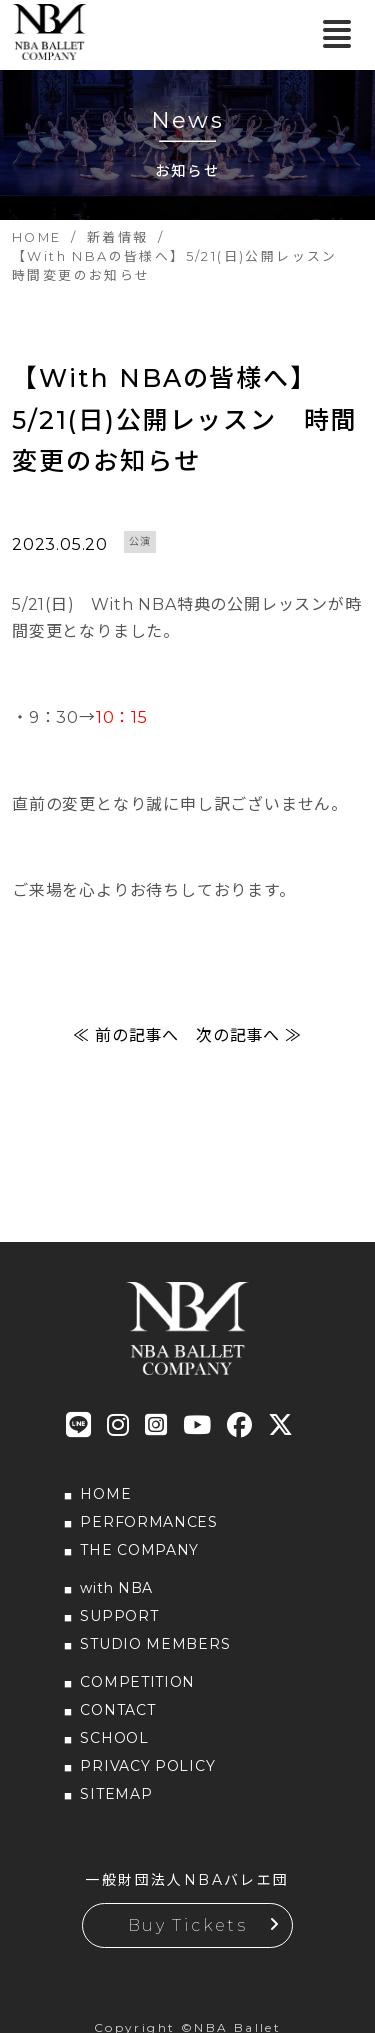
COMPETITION (137, 1682)
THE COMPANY (139, 1550)
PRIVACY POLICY (147, 1766)
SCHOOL (114, 1738)
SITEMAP (116, 1794)
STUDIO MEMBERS (155, 1644)
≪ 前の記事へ (126, 1035)
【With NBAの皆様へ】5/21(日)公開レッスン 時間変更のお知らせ (185, 419)
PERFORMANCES (148, 1522)
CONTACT (117, 1710)
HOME (105, 1494)
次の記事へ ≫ (249, 1035)
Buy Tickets (187, 1925)
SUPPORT (119, 1616)
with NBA (116, 1588)
